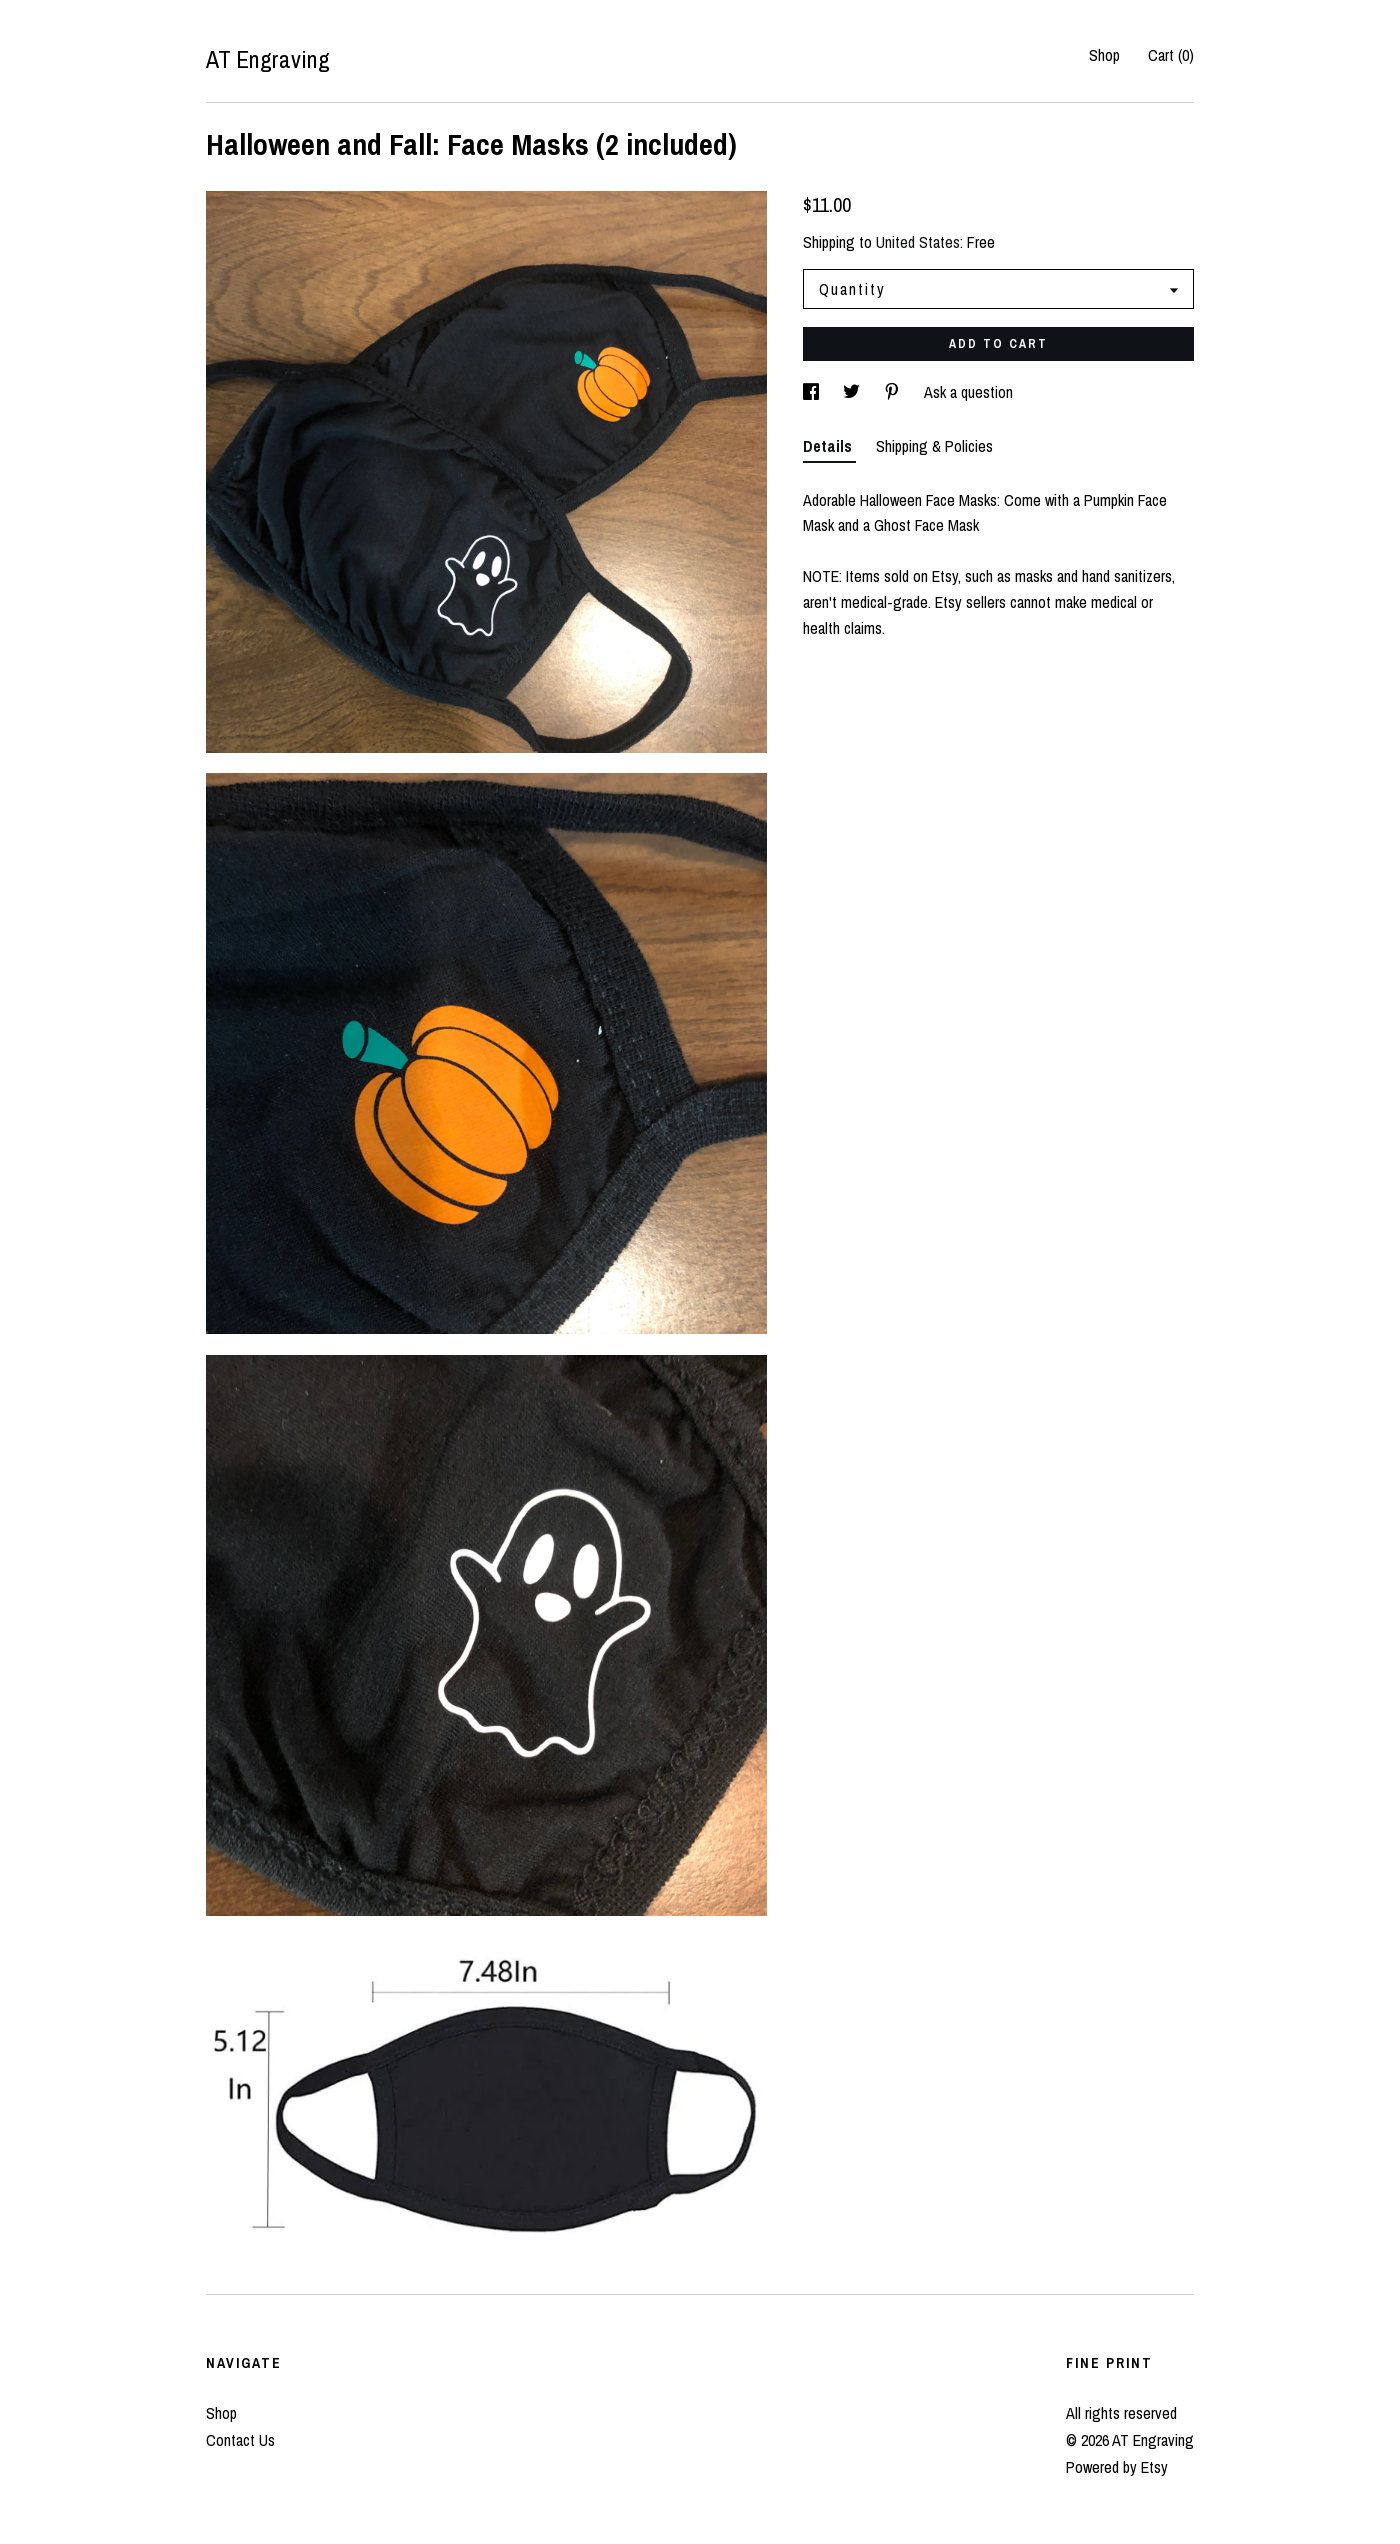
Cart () (1171, 55)
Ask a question (968, 392)
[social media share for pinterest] (894, 392)
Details (829, 446)
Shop (1104, 55)
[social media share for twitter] (853, 392)
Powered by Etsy (1117, 2467)
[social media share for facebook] (813, 392)
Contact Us (240, 2440)
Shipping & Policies (934, 446)
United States (918, 242)
